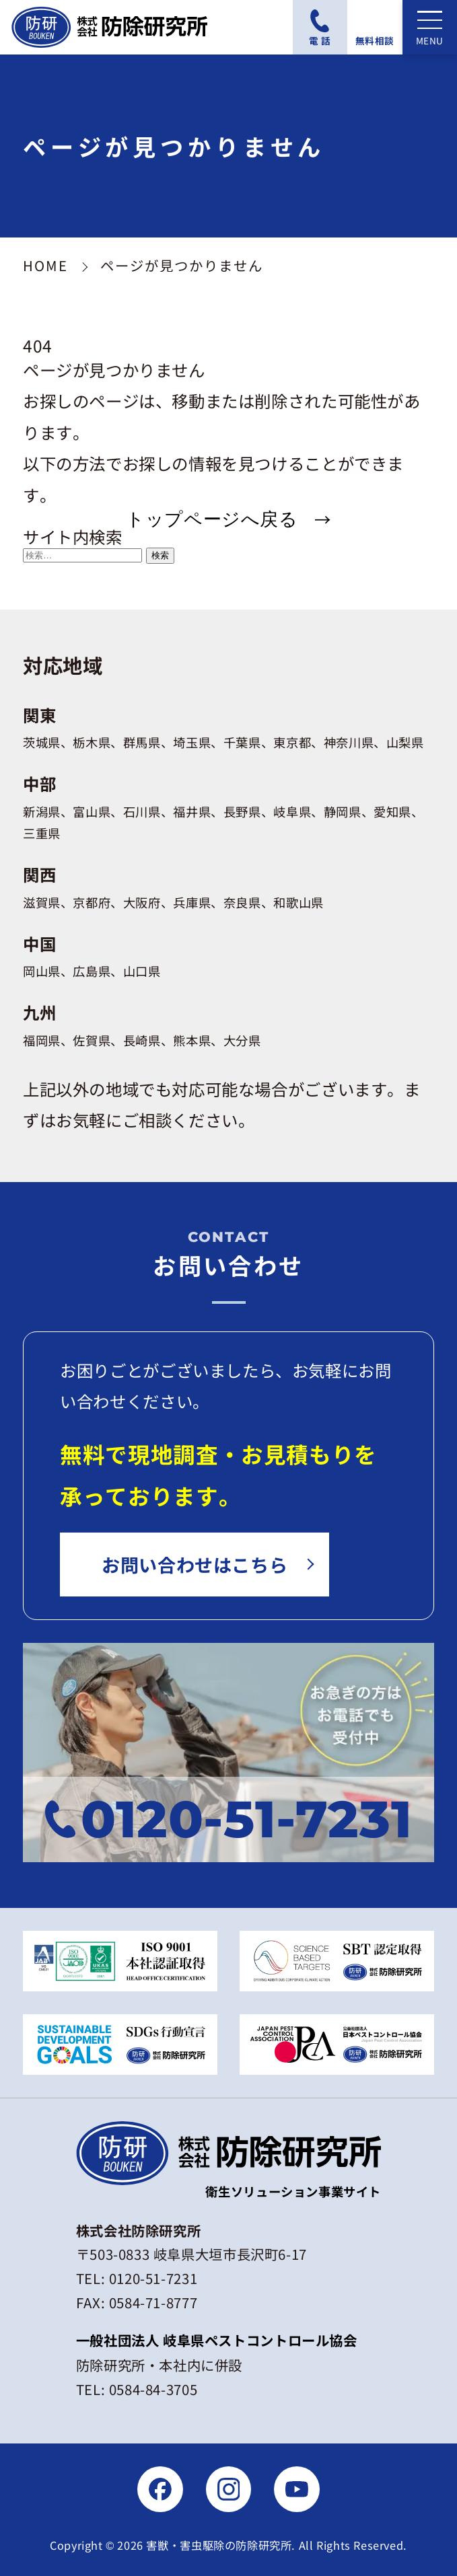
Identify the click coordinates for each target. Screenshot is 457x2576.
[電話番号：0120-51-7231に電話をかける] (320, 27)
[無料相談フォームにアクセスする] (374, 27)
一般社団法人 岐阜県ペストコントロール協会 (216, 2340)
